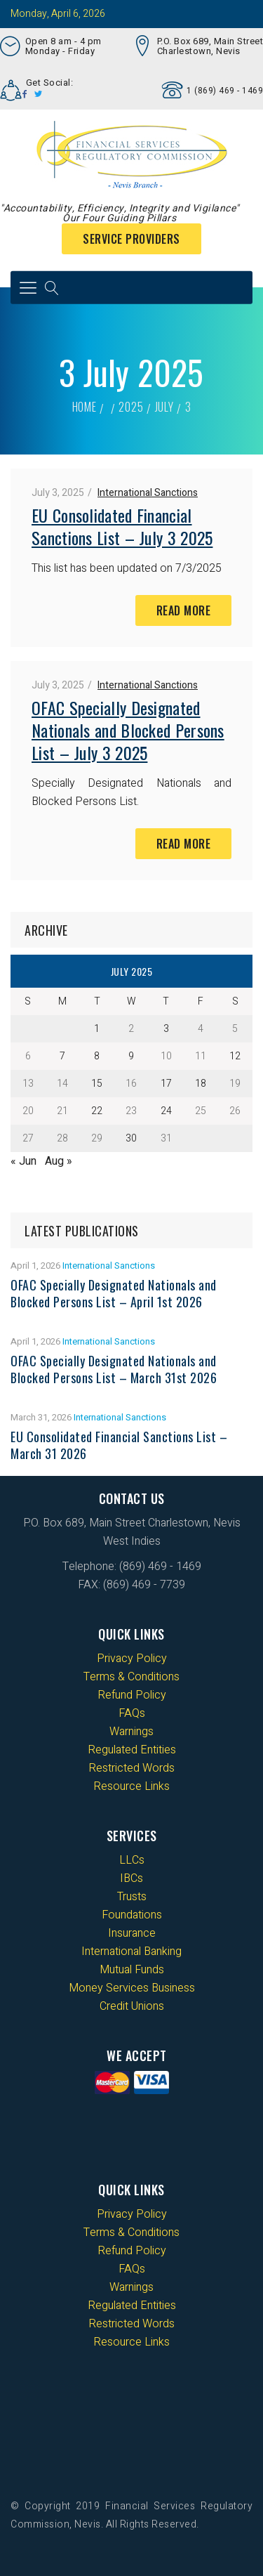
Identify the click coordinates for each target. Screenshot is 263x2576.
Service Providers (131, 238)
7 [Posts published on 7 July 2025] (62, 1056)
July (164, 406)
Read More (183, 610)
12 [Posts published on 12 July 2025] (235, 1056)
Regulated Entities (132, 1749)
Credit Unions (132, 2006)
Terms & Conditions (131, 1676)
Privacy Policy (132, 1658)
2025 (131, 406)
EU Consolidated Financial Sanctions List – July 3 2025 (122, 526)
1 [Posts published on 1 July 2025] (97, 1028)
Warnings (131, 1731)
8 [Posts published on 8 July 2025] (97, 1056)
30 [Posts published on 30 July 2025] (131, 1138)
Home (84, 406)
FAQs (132, 1713)
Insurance (132, 1933)
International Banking (131, 1951)
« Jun (23, 1161)
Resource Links (131, 1786)
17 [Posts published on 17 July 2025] (166, 1083)
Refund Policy (131, 1695)
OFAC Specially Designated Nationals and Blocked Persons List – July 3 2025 (128, 730)
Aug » (58, 1161)
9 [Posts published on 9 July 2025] (131, 1056)
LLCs (131, 1860)
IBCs (131, 1878)
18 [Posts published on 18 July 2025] (200, 1083)
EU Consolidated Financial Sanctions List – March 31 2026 (119, 1445)
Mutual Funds (132, 1969)
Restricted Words (131, 1768)
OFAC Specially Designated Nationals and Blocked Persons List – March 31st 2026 (114, 1369)
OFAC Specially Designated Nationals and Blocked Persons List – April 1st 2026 (114, 1293)
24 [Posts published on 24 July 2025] (166, 1111)
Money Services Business (132, 1988)
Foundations (132, 1915)
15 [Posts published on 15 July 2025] (96, 1083)
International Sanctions (147, 492)
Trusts (132, 1896)
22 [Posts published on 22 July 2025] (96, 1111)
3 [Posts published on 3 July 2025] (166, 1028)
